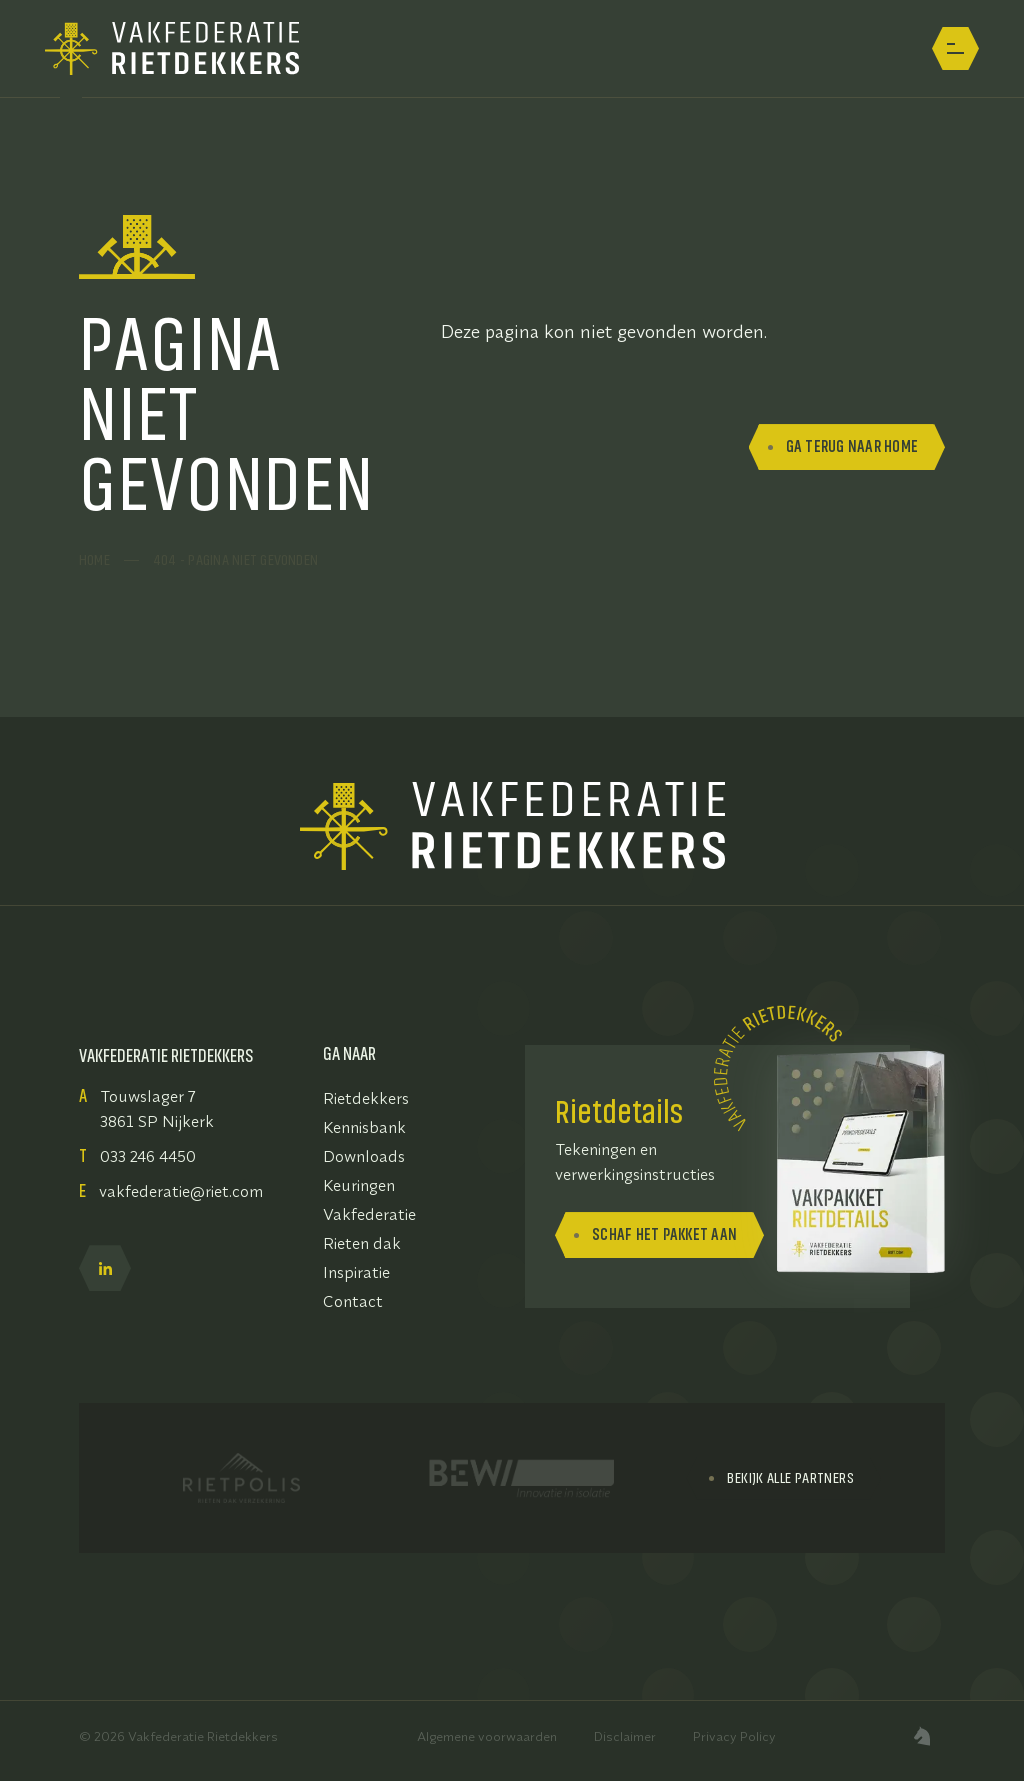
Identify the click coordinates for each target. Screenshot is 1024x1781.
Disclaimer (625, 1736)
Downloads (364, 1156)
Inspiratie (356, 1272)
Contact (353, 1301)
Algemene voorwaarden (487, 1736)
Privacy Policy (734, 1736)
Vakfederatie (369, 1214)
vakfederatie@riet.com (181, 1191)
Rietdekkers (366, 1098)
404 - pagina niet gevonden (235, 560)
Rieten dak (362, 1243)
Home (94, 560)
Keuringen (359, 1185)
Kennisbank (364, 1127)
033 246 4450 (148, 1156)
